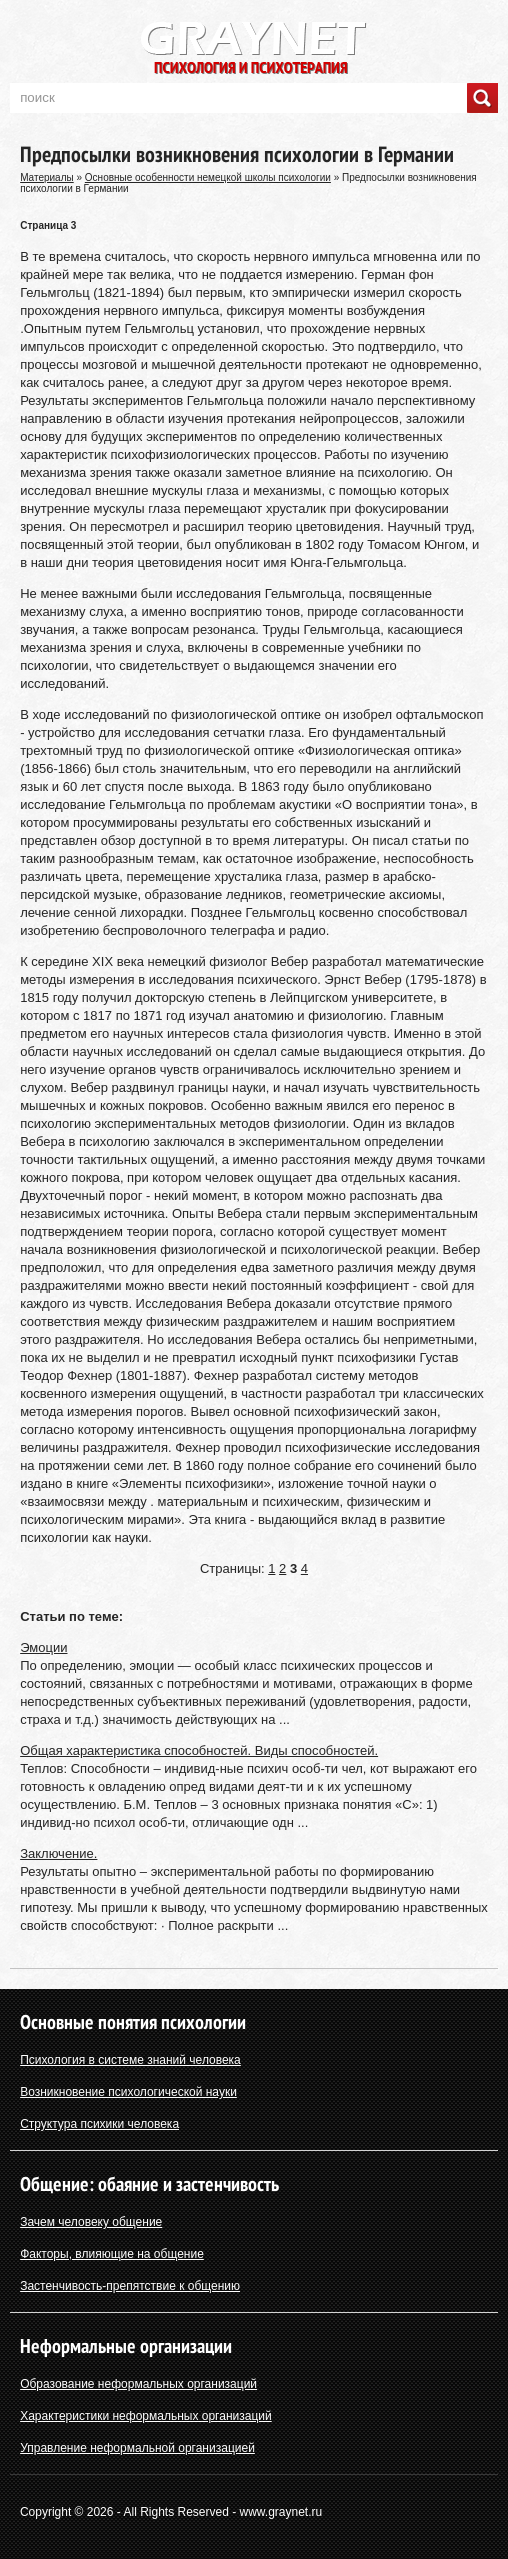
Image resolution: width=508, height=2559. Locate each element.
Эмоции (43, 1647)
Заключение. (58, 1853)
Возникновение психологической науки (128, 2092)
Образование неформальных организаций (138, 2384)
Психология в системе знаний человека (130, 2060)
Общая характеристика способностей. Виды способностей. (199, 1750)
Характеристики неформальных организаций (146, 2416)
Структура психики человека (99, 2124)
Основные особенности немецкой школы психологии (208, 177)
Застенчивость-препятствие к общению (130, 2286)
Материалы (47, 177)
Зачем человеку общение (91, 2222)
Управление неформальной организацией (137, 2448)
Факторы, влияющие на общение (112, 2254)
